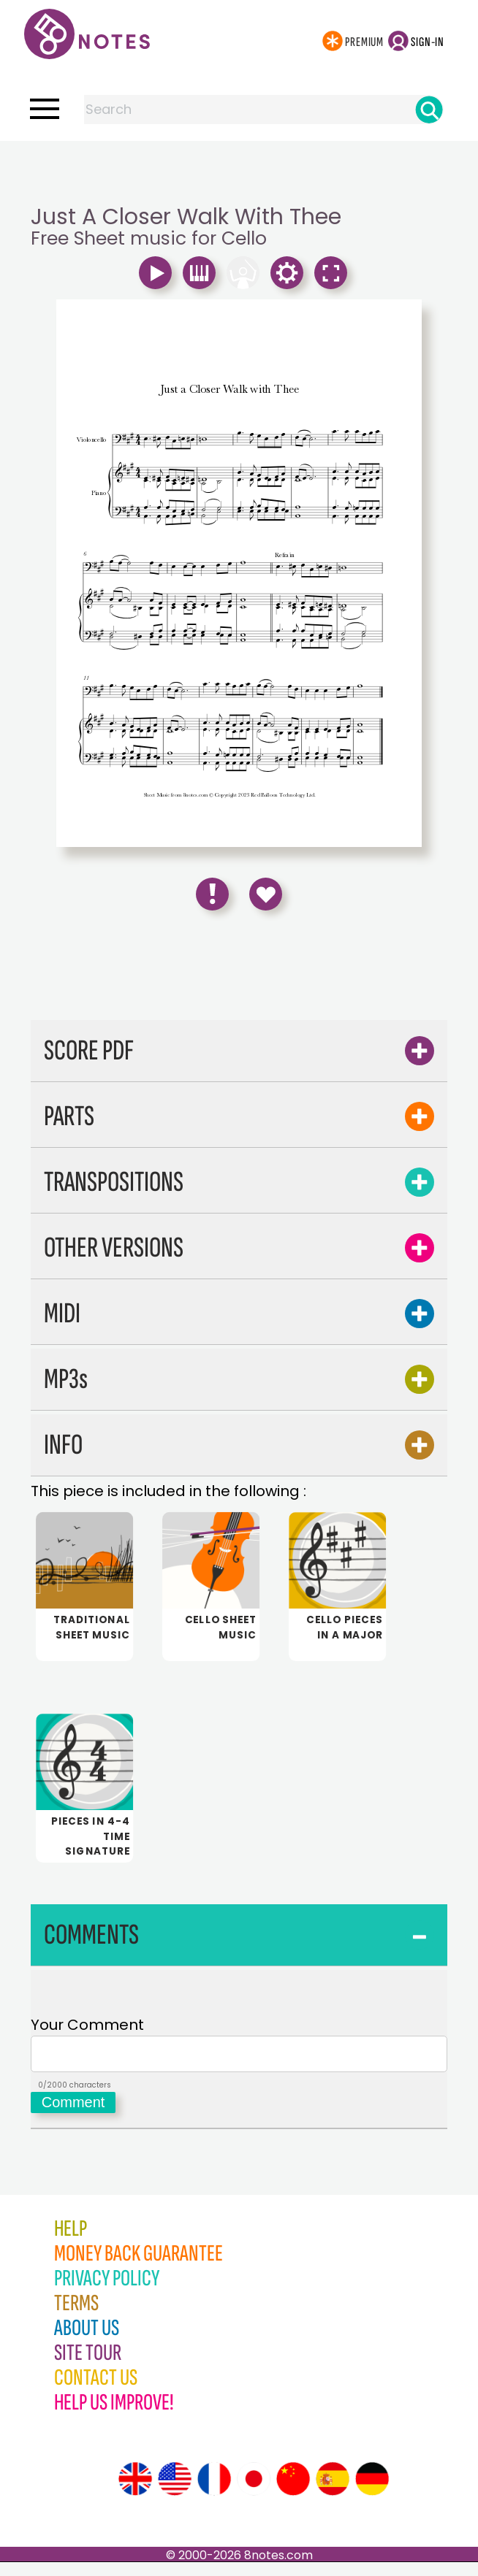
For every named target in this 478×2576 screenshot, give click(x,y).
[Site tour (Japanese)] (253, 2493)
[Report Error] (212, 894)
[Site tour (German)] (372, 2493)
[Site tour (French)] (214, 2493)
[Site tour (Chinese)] (293, 2493)
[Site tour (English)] (135, 2493)
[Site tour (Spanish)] (332, 2493)
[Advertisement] (239, 170)
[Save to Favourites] (265, 894)
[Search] (429, 109)
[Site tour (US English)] (174, 2493)
